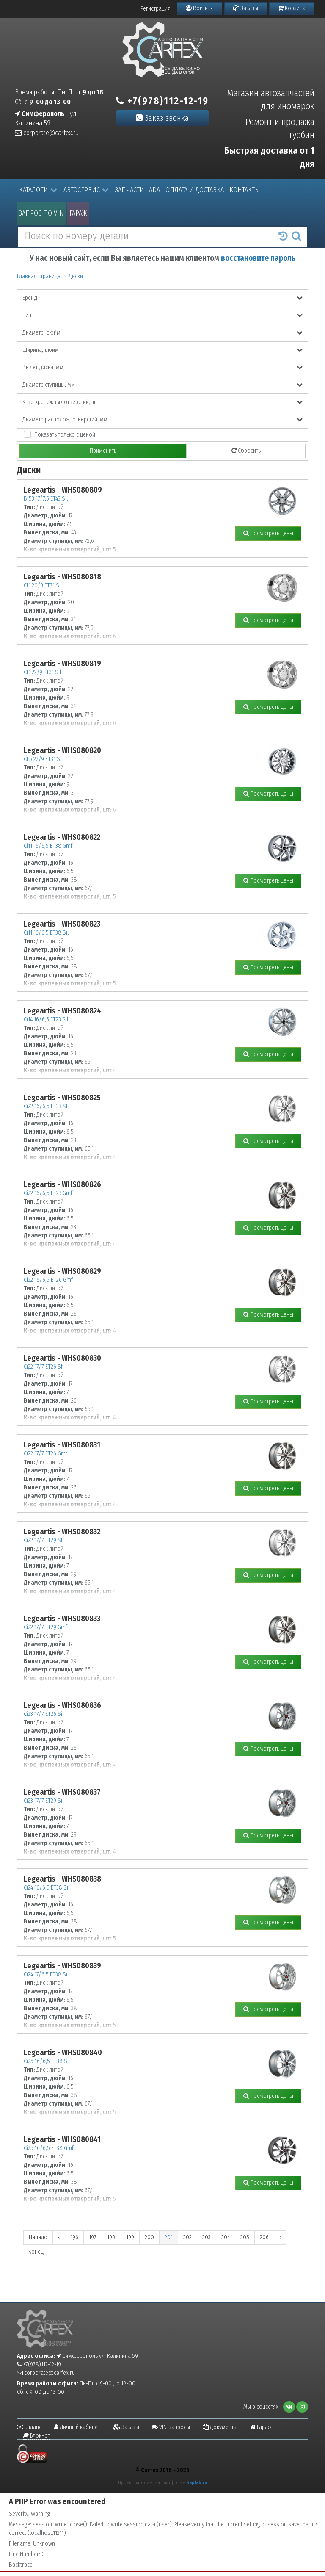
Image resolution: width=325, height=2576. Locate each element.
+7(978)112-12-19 (162, 101)
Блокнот (36, 2435)
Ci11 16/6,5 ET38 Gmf (48, 845)
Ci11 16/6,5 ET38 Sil (46, 932)
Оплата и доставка (194, 190)
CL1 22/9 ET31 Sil (42, 672)
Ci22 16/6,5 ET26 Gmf (48, 1280)
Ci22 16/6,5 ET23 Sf (46, 1106)
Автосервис (86, 190)
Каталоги (38, 190)
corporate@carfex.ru (47, 133)
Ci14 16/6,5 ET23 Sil (46, 1019)
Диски (76, 276)
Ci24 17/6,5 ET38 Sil (46, 1974)
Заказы (245, 8)
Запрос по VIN (41, 213)
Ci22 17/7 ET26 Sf (43, 1366)
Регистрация (155, 8)
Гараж (78, 213)
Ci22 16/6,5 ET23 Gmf (48, 1193)
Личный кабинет (77, 2427)
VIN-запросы (171, 2427)
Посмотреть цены (268, 533)
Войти (199, 8)
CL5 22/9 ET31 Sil (43, 759)
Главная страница (39, 276)
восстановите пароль (258, 258)
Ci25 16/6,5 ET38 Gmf (49, 2148)
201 (169, 2237)
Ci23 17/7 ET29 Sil (43, 1800)
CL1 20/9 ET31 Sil (43, 585)
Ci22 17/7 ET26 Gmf (45, 1453)
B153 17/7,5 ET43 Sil (46, 498)
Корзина (292, 8)
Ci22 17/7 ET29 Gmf (45, 1627)
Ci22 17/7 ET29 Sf (43, 1540)
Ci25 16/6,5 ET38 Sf (46, 2061)
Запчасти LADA (137, 190)
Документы (220, 2427)
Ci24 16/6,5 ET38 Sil (46, 1887)
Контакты (244, 190)
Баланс (29, 2427)
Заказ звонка (162, 118)
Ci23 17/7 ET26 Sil (43, 1714)
